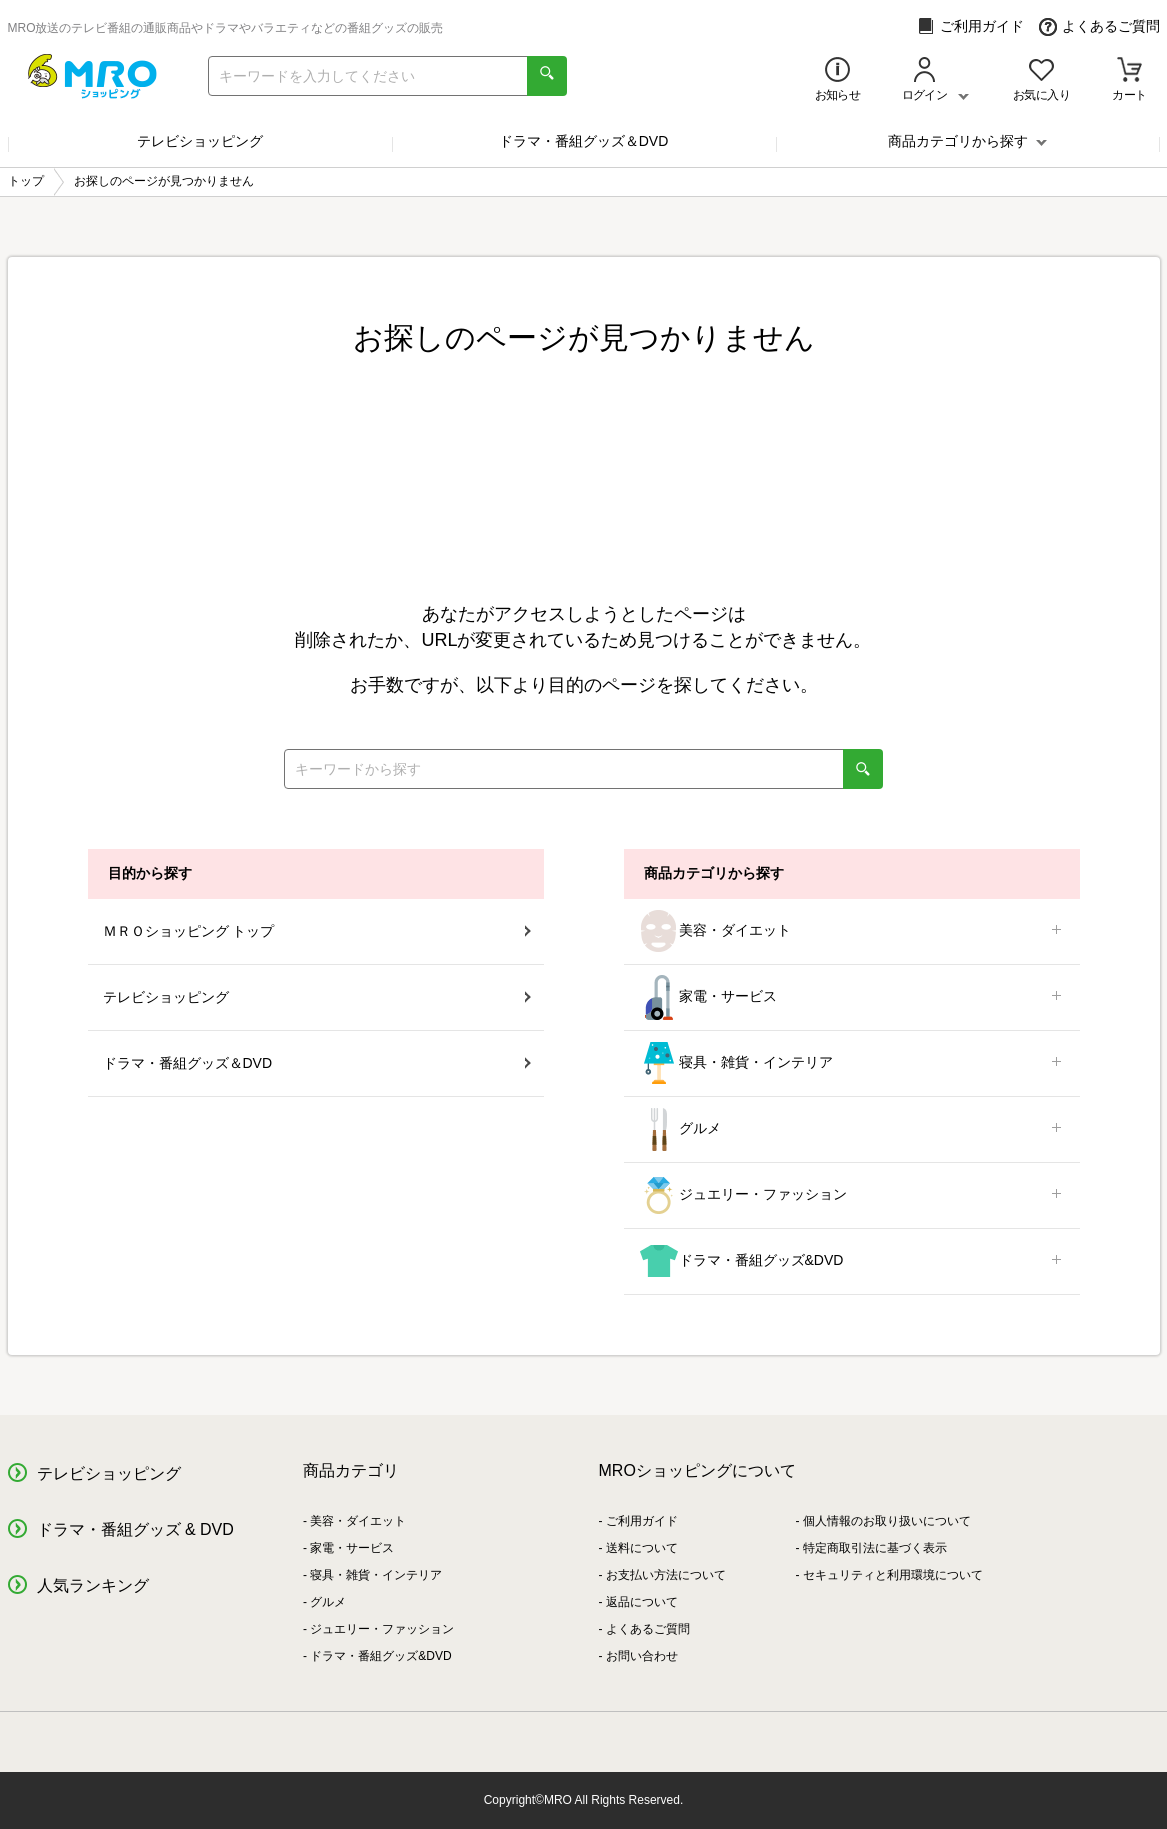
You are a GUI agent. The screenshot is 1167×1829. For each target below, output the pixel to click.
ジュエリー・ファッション (852, 1195)
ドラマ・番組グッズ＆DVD (584, 141)
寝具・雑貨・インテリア (852, 1063)
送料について (642, 1548)
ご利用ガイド (970, 26)
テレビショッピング (200, 141)
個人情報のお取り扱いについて (887, 1521)
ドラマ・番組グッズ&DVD (852, 1261)
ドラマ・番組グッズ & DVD (135, 1529)
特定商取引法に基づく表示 (875, 1548)
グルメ (852, 1129)
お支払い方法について (666, 1575)
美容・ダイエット (852, 931)
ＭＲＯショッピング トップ (317, 931)
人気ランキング (93, 1585)
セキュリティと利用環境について (893, 1575)
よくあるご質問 (1099, 26)
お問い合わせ (642, 1656)
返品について (642, 1602)
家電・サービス (852, 997)
